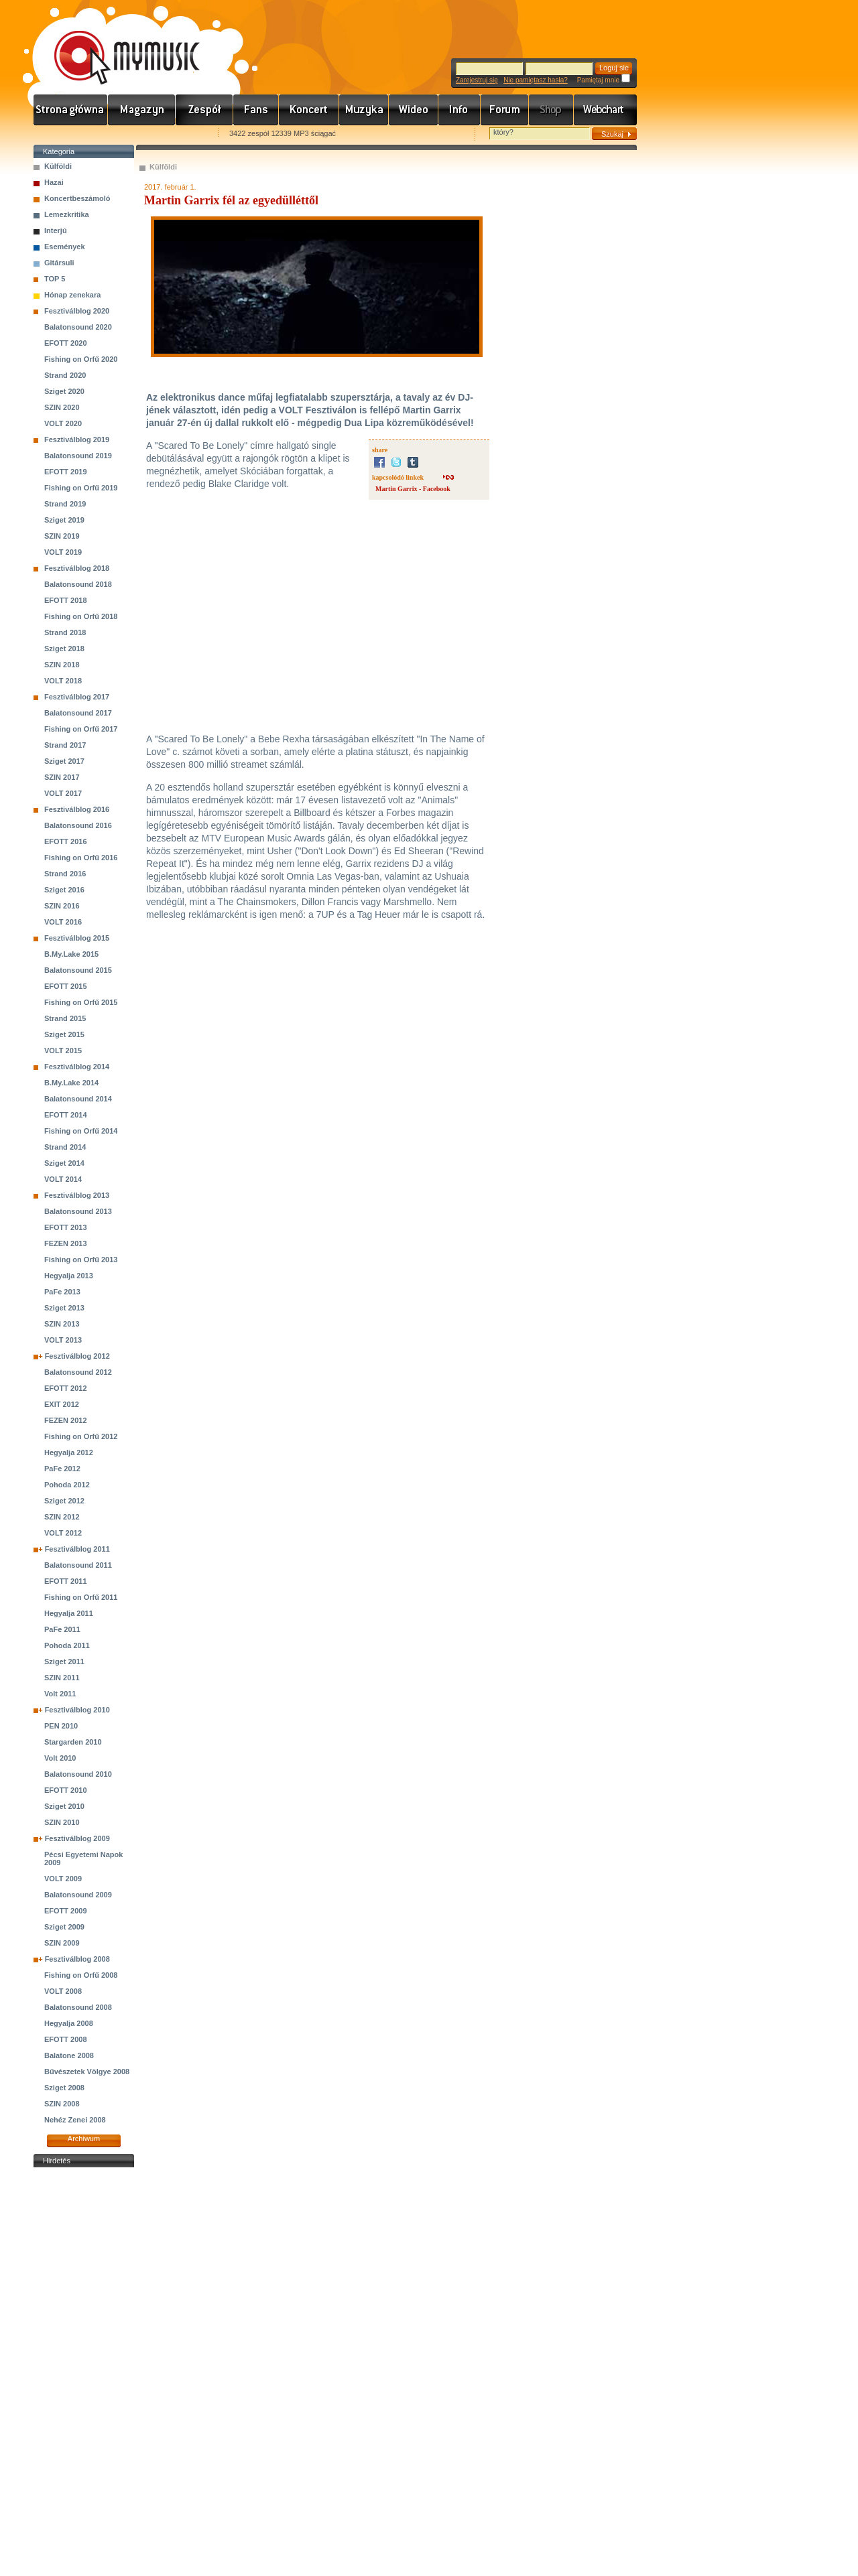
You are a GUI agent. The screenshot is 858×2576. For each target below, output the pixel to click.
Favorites (61, 134)
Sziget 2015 (64, 1034)
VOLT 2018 (63, 681)
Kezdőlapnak (117, 134)
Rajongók (256, 109)
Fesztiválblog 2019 (76, 439)
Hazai (54, 182)
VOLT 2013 (63, 1340)
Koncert (309, 109)
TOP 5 (54, 279)
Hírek (142, 109)
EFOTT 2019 (65, 472)
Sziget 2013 (64, 1308)
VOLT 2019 (63, 552)
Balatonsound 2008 (78, 2007)
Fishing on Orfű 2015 (80, 1002)
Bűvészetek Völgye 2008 (86, 2071)
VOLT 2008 (63, 1991)
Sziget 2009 (64, 1927)
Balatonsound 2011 (78, 1565)
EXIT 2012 (61, 1404)
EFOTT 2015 (65, 986)
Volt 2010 (60, 1758)
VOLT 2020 (63, 423)
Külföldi (58, 166)
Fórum (505, 109)
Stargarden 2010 (73, 1742)
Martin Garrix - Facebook (412, 488)
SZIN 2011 (62, 1678)
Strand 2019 (65, 504)
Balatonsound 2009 (78, 1895)
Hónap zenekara (72, 295)
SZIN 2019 (62, 536)
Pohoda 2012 (67, 1485)
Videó (413, 109)
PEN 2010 (61, 1726)
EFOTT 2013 (65, 1227)
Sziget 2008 (64, 2088)
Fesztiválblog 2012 (77, 1356)
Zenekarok (204, 109)
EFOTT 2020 (65, 343)
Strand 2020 (65, 375)
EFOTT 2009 (65, 1911)
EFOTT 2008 (65, 2039)
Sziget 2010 (64, 1806)
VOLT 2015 (63, 1050)
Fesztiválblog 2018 (76, 568)
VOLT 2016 (63, 922)
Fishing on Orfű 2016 (80, 858)
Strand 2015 (65, 1018)
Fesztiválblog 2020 (76, 311)
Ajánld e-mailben (174, 134)
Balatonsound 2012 (78, 1372)
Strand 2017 (65, 745)
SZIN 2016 (62, 906)
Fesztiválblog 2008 (77, 1959)
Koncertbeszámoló (77, 198)
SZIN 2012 (62, 1517)
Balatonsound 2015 (78, 970)
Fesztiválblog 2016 (76, 809)
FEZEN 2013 (65, 1243)
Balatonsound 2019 (78, 456)
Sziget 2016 (64, 890)
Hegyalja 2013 (68, 1276)
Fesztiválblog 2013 (76, 1195)
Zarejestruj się (477, 80)
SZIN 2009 (62, 1943)
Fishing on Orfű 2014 (80, 1131)
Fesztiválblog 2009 (77, 1838)
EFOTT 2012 (65, 1388)
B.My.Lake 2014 (71, 1083)
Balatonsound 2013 (78, 1211)
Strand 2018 (65, 632)
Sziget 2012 (64, 1501)
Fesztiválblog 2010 (77, 1710)
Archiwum (84, 2138)
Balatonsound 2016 (78, 825)
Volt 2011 (60, 1694)
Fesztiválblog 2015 (76, 938)
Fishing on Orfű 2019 (80, 488)
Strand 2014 (65, 1147)
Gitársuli (59, 263)
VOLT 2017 (63, 793)
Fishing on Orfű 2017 (80, 729)
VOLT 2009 (63, 1879)
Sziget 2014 (64, 1163)
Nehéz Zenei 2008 (75, 2120)
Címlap (71, 109)
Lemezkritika (66, 214)
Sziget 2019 (64, 520)
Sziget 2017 (64, 761)
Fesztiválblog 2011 (77, 1549)
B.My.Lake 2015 (71, 954)
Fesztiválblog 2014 (76, 1067)
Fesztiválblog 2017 (76, 697)
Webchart (605, 109)
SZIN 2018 (62, 665)
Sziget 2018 (64, 649)
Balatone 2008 (69, 2055)
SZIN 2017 (62, 777)
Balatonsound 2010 (78, 1774)
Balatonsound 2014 (78, 1099)
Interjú (55, 230)
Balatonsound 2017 (78, 713)
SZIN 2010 (62, 1822)
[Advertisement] (84, 2372)
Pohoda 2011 (67, 1645)
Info (459, 109)
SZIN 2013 (62, 1324)
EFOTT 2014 (65, 1115)
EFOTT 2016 (65, 841)
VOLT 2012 (63, 1533)
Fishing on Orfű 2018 (80, 616)
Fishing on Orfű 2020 (80, 359)
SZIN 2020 (62, 407)
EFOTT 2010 (65, 1790)
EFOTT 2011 (65, 1581)
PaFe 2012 (62, 1469)
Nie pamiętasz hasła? (535, 80)
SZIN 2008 (62, 2104)
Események (64, 247)
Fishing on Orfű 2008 (80, 1975)
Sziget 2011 (64, 1661)
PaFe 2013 (62, 1292)
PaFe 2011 (62, 1629)
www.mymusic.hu (116, 43)
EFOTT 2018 (65, 600)
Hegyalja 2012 (68, 1452)
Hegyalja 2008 (68, 2023)
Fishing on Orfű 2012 (80, 1436)
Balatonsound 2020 (78, 327)
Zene (364, 109)
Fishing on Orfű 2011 (80, 1597)
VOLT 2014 (63, 1179)
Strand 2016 (65, 874)
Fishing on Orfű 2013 (80, 1260)
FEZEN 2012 (65, 1420)
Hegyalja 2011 (68, 1613)
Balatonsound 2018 (78, 584)
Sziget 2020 (64, 391)
